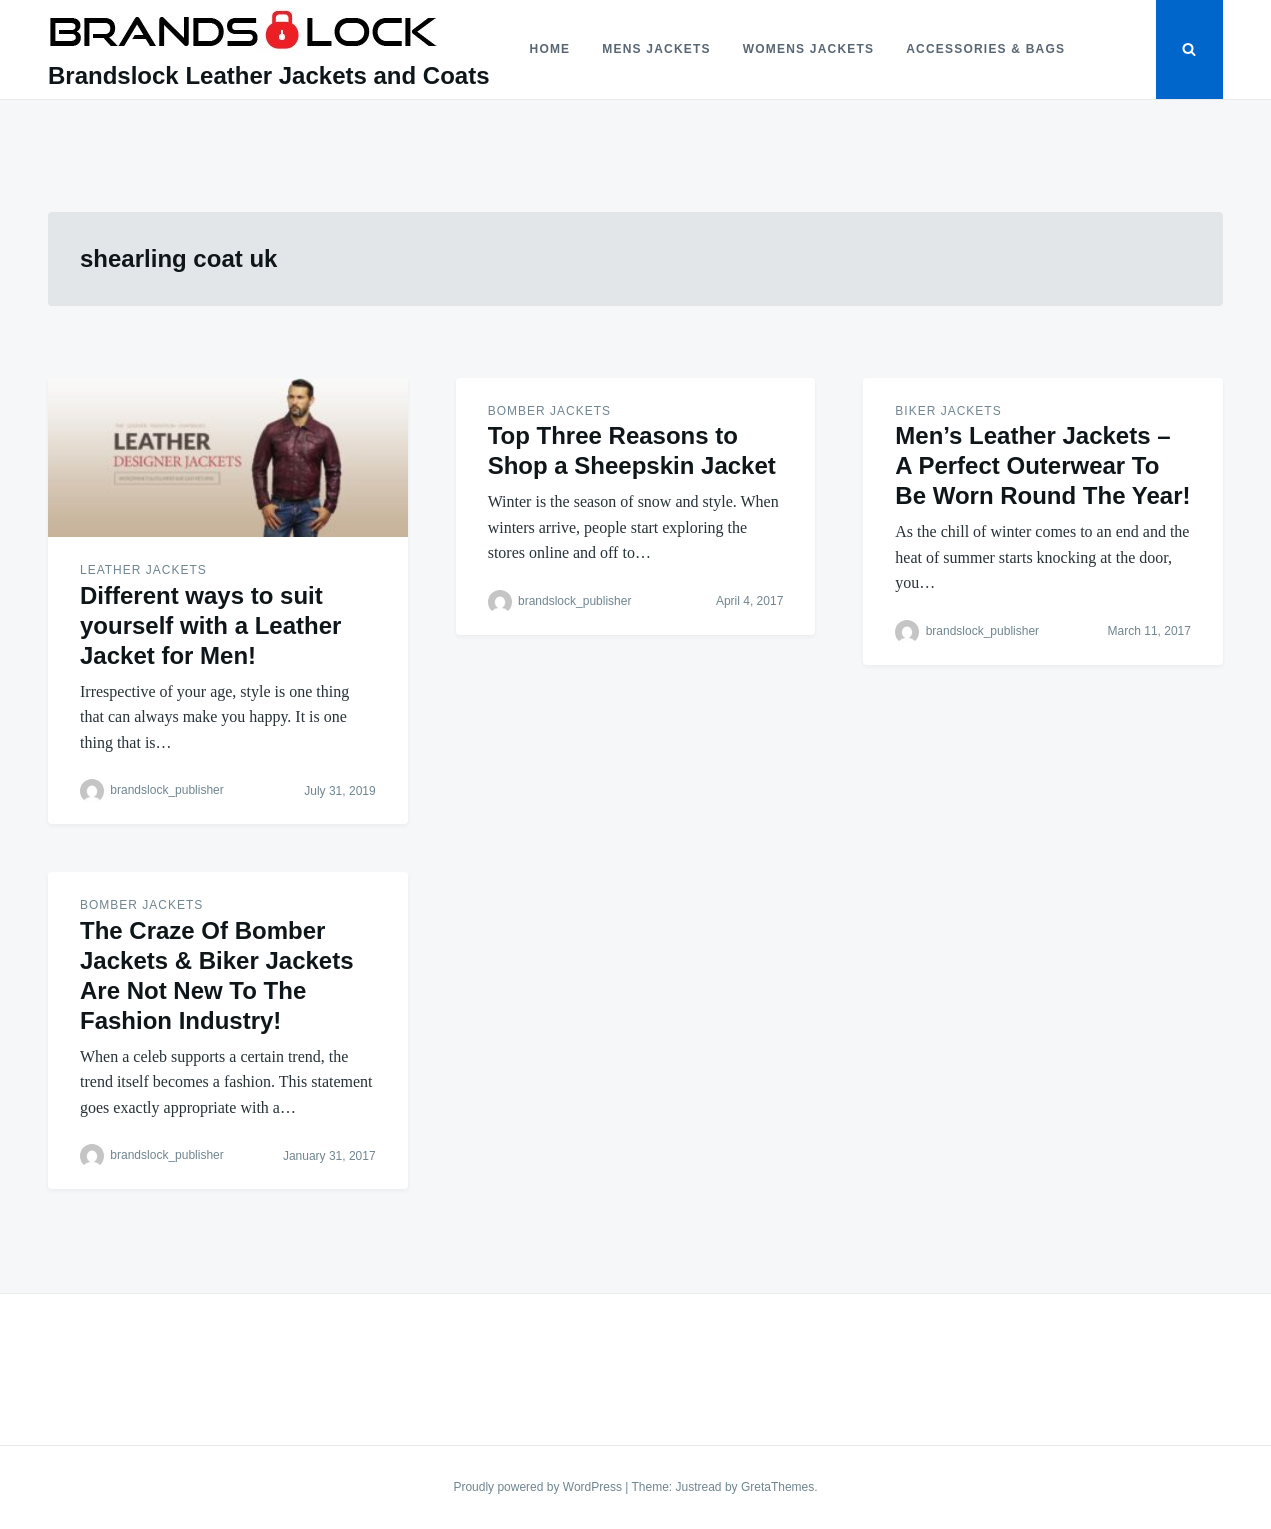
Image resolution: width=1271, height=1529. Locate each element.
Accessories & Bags (985, 49)
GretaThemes (777, 1487)
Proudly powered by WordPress (539, 1487)
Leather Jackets (143, 570)
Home (550, 49)
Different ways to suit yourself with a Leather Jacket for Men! (210, 625)
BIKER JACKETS (948, 411)
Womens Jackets (808, 49)
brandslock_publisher (166, 791)
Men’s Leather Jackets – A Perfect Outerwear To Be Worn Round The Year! (1042, 465)
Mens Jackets (656, 49)
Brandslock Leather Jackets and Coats (269, 75)
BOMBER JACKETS (549, 411)
